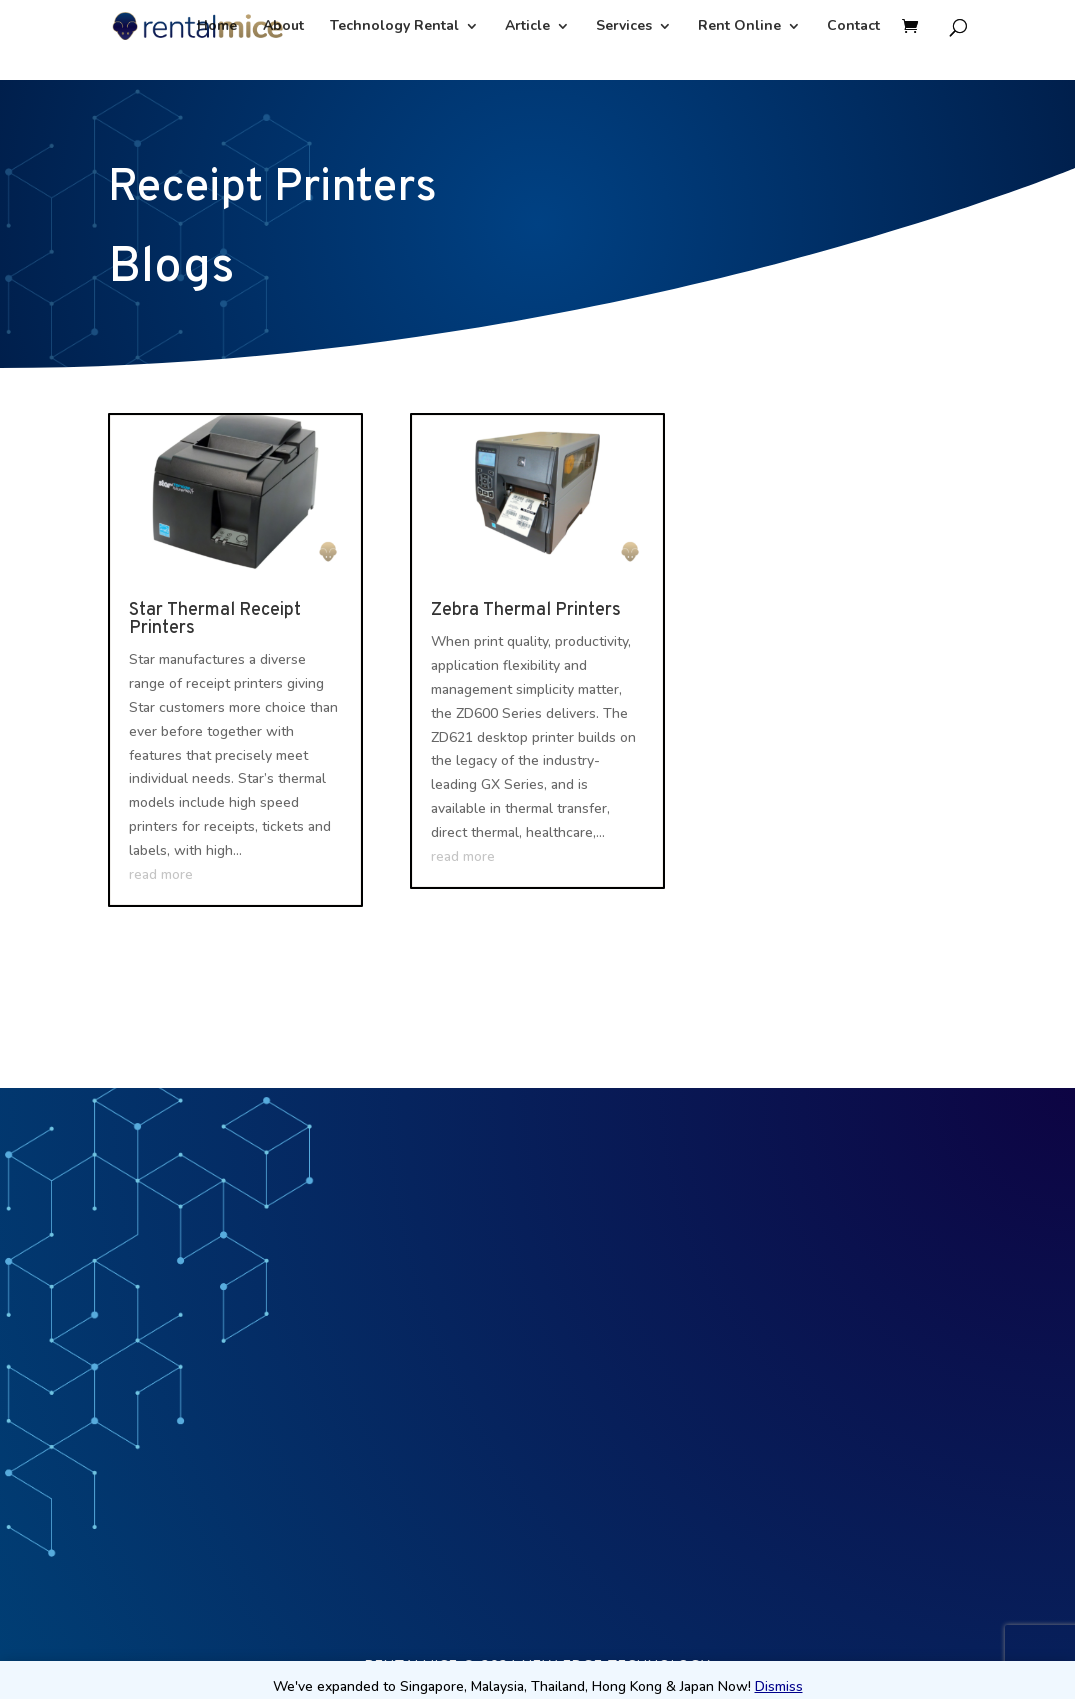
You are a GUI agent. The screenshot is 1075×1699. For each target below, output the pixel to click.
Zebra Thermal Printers (526, 610)
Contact (853, 27)
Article (527, 27)
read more (161, 874)
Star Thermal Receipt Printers (215, 619)
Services (624, 27)
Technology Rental (394, 27)
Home (217, 27)
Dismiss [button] (779, 1686)
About (283, 27)
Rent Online (739, 27)
